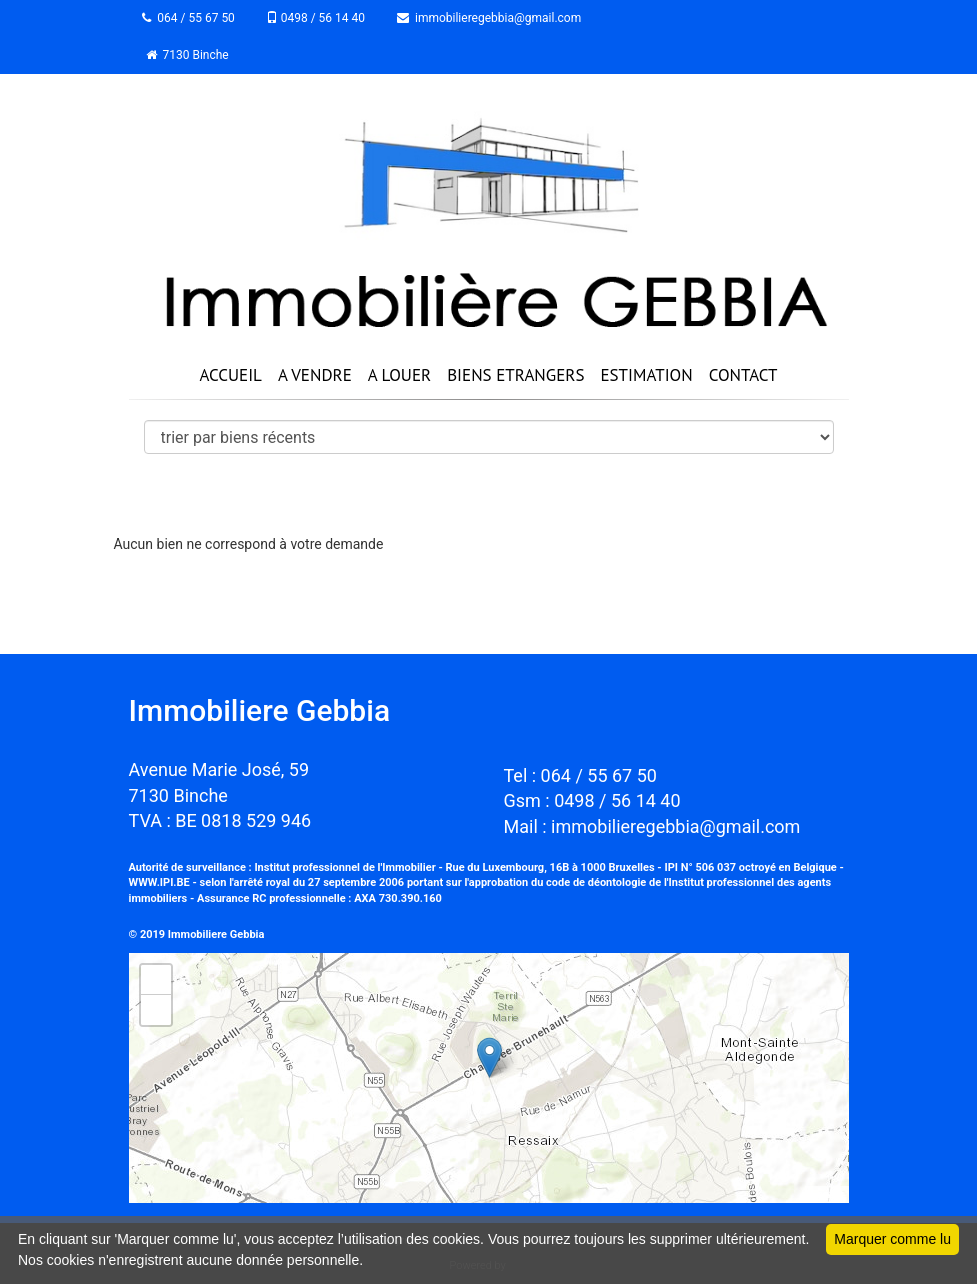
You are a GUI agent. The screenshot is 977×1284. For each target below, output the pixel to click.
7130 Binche (187, 55)
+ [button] (155, 980)
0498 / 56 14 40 (317, 18)
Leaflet (826, 1194)
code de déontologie (596, 882)
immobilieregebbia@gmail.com (491, 18)
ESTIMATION (646, 375)
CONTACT (743, 375)
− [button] (155, 1010)
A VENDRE (315, 375)
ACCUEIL (230, 375)
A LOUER (399, 375)
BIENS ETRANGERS (515, 375)
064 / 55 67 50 (190, 18)
